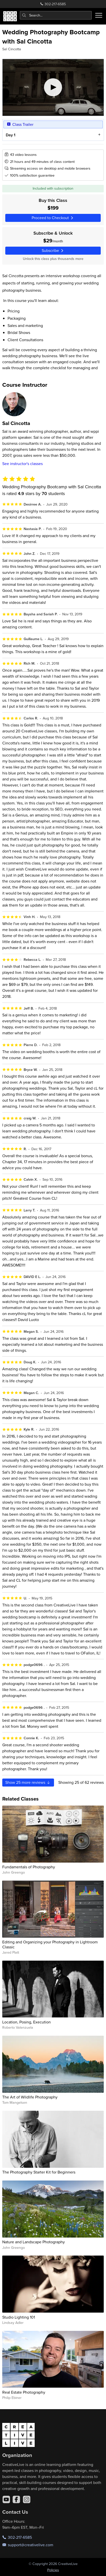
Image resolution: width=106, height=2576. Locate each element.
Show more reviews (28, 1782)
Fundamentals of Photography (28, 1867)
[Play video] (53, 87)
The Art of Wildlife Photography (30, 2097)
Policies (53, 2569)
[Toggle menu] (99, 15)
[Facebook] (16, 2499)
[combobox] (56, 15)
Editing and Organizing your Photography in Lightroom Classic (50, 1944)
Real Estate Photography (23, 2392)
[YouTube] (6, 2499)
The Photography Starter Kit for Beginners (38, 2172)
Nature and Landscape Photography (33, 2242)
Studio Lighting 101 (18, 2317)
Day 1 (10, 135)
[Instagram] (27, 2499)
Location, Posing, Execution (26, 2022)
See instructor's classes (22, 463)
